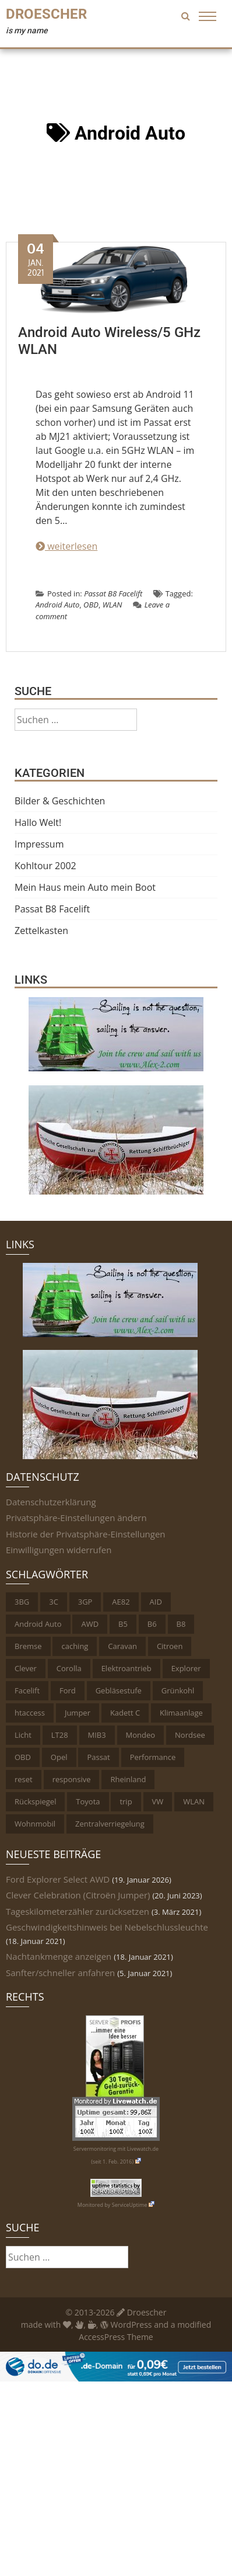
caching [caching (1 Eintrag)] (74, 1646)
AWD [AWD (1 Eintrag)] (90, 1624)
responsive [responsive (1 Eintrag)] (71, 1779)
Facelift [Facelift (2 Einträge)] (27, 1690)
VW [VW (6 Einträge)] (158, 1801)
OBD (91, 604)
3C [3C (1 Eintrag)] (53, 1601)
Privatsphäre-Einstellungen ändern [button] (76, 1517)
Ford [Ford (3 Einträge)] (67, 1690)
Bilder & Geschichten (60, 800)
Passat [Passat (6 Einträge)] (98, 1757)
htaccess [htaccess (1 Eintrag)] (30, 1712)
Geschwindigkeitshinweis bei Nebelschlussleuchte (107, 1927)
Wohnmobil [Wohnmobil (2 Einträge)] (35, 1823)
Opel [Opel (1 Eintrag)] (59, 1757)
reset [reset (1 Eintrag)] (24, 1779)
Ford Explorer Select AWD (58, 1879)
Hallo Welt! (38, 822)
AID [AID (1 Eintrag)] (156, 1601)
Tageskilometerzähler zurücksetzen (77, 1911)
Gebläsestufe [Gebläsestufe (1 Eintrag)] (119, 1690)
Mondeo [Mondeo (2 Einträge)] (141, 1735)
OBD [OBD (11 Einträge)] (23, 1757)
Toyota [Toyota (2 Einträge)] (88, 1801)
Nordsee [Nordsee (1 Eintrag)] (190, 1735)
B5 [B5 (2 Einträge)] (123, 1624)
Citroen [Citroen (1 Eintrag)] (170, 1646)
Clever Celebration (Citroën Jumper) (78, 1895)
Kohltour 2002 (45, 865)
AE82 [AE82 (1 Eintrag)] (120, 1601)
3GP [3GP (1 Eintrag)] (85, 1601)
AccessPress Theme (116, 2336)
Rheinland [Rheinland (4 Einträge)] (128, 1779)
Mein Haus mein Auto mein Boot (85, 887)
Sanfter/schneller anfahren (60, 1972)
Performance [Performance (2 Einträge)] (153, 1757)
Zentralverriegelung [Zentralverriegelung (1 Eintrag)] (110, 1823)
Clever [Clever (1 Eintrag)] (26, 1668)
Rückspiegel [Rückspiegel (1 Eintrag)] (35, 1801)
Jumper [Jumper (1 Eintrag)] (77, 1712)
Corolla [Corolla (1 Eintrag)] (69, 1668)
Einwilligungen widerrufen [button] (58, 1550)
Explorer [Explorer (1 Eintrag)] (186, 1668)
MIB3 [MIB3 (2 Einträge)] (97, 1735)
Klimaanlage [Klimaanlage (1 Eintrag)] (181, 1712)
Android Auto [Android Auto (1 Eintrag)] (38, 1624)
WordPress (126, 2324)
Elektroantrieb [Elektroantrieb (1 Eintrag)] (126, 1668)
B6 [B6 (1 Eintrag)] (152, 1624)
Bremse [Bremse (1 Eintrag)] (28, 1646)
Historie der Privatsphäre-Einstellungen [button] (86, 1534)
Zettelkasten (41, 930)
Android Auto (57, 604)
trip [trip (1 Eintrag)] (125, 1801)
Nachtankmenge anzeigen (58, 1956)
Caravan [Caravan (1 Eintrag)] (122, 1646)
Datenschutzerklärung (51, 1502)
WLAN (112, 604)
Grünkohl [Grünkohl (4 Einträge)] (178, 1690)
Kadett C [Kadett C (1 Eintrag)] (125, 1712)
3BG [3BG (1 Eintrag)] (22, 1601)
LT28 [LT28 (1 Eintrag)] (59, 1735)
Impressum (39, 844)
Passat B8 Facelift (113, 593)
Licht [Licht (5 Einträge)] (23, 1735)
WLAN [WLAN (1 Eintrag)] (194, 1801)
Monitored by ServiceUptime (116, 2205)
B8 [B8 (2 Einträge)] (181, 1624)
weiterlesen (66, 546)
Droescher (46, 14)
